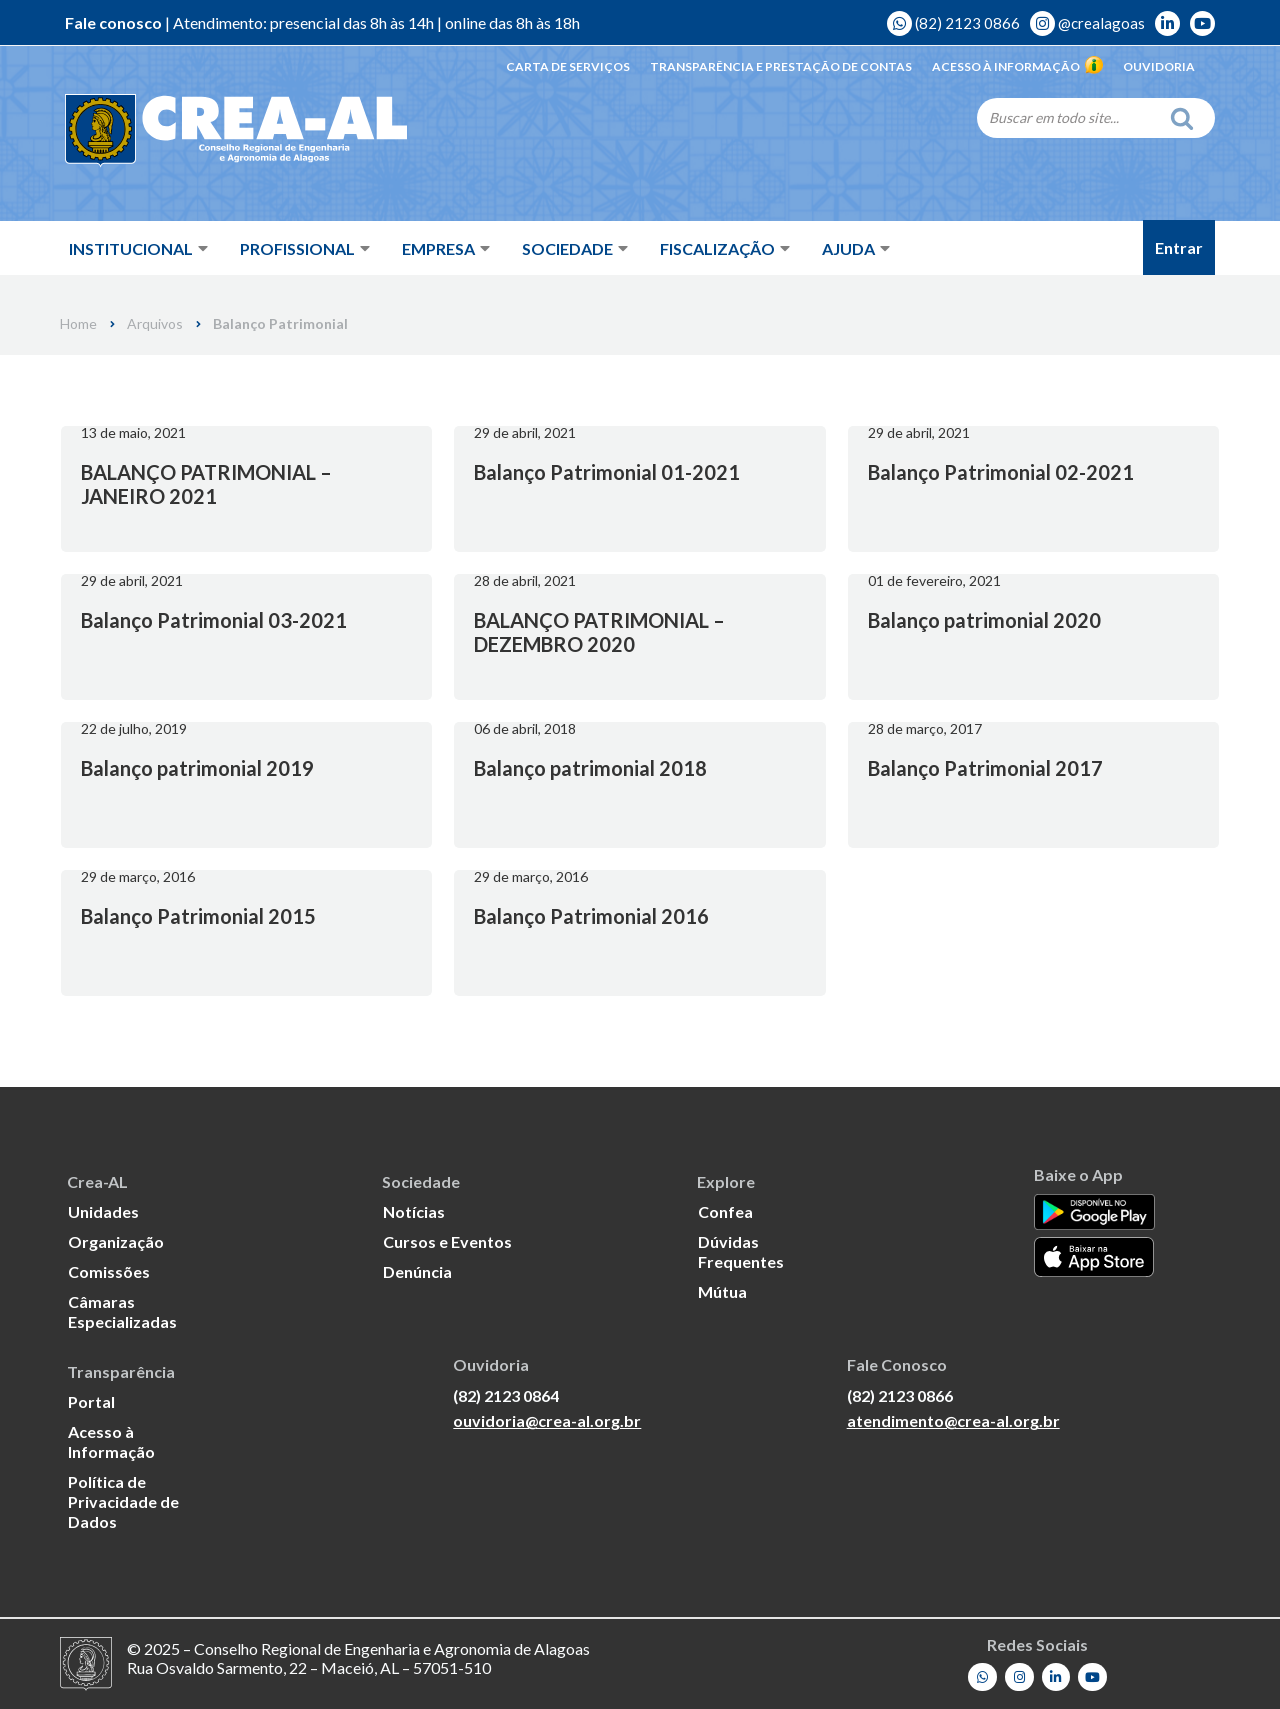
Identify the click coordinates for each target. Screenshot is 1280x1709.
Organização (116, 1241)
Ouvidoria (1159, 66)
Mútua (722, 1291)
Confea (725, 1211)
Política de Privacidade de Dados (123, 1501)
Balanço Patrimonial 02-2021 (1001, 472)
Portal (91, 1401)
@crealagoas (1087, 23)
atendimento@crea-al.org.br (953, 1420)
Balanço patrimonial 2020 (984, 620)
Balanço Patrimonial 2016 (591, 916)
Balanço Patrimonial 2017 (985, 768)
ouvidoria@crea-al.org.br (547, 1420)
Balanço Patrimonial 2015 (198, 916)
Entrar (1179, 247)
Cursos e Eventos (447, 1241)
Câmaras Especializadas (122, 1311)
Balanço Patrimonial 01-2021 (607, 472)
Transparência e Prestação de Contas (781, 66)
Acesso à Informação (1017, 66)
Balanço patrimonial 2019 (197, 768)
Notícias (414, 1211)
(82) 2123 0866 (953, 23)
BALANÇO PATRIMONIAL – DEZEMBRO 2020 (599, 632)
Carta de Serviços (568, 66)
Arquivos (155, 324)
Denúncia (417, 1271)
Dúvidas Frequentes (741, 1251)
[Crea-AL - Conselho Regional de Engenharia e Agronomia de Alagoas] (207, 130)
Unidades (103, 1211)
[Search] (1068, 117)
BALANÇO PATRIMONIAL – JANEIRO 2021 (206, 484)
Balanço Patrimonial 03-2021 (214, 620)
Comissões (109, 1271)
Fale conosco (113, 22)
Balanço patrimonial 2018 (590, 768)
